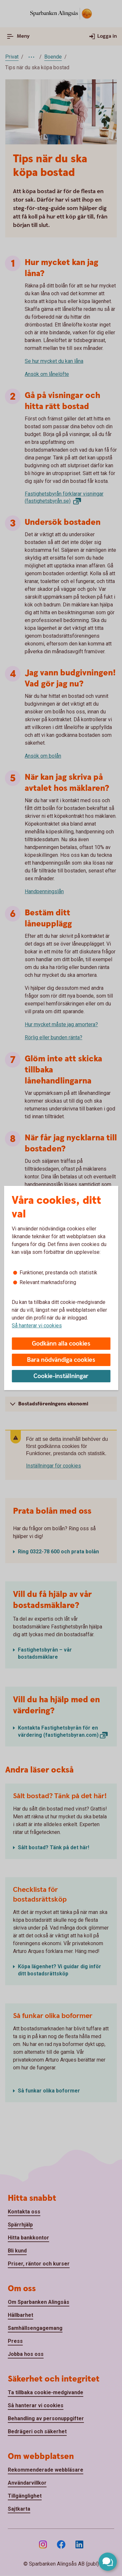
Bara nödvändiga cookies (61, 1360)
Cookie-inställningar (61, 1376)
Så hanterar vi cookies (37, 1325)
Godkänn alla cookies (61, 1344)
